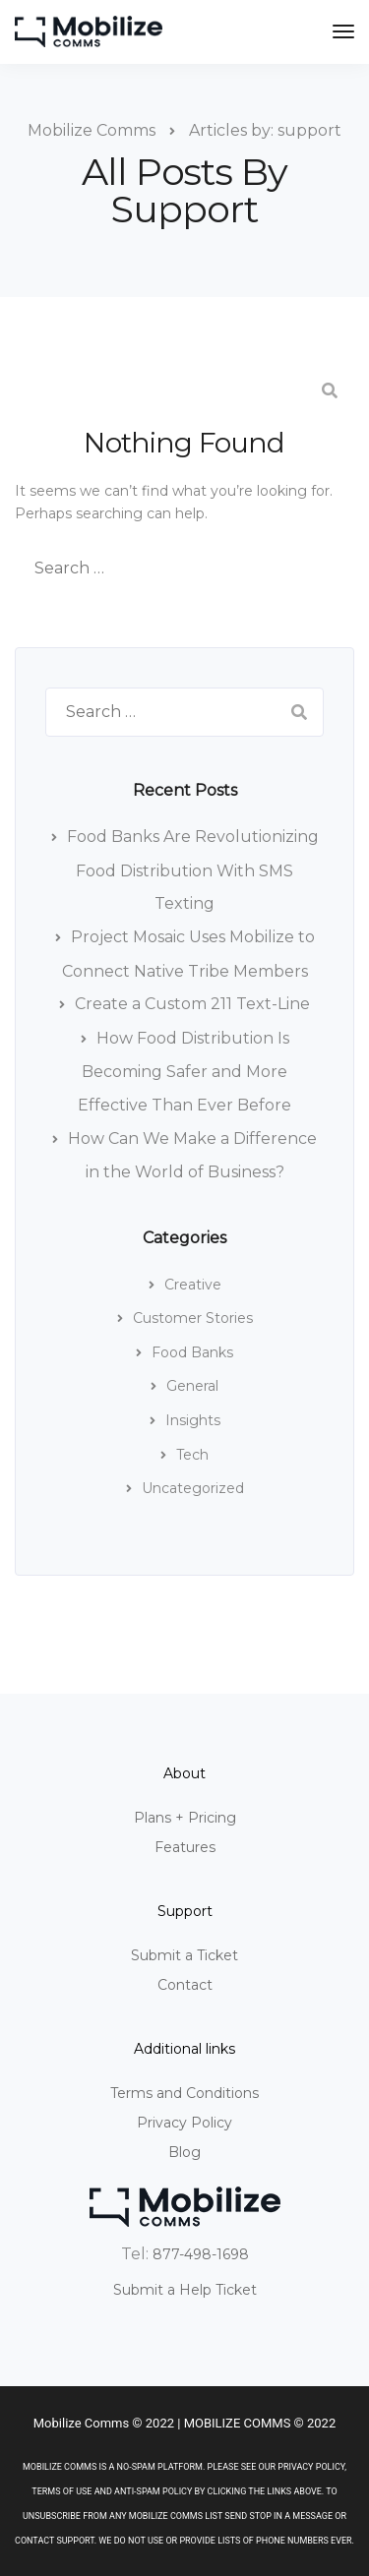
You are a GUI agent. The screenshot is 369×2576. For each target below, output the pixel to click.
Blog (184, 2152)
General (192, 1386)
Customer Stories (193, 1318)
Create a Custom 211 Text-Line (192, 1003)
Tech (192, 1455)
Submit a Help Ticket (185, 2290)
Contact (185, 1985)
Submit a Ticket (184, 1955)
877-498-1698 (201, 2254)
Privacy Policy (184, 2122)
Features (184, 1847)
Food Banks (192, 1352)
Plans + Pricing (185, 1818)
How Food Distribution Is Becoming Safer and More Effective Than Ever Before (184, 1071)
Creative (192, 1284)
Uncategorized (193, 1488)
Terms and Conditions (184, 2093)
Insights (192, 1420)
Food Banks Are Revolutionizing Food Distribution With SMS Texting (193, 870)
